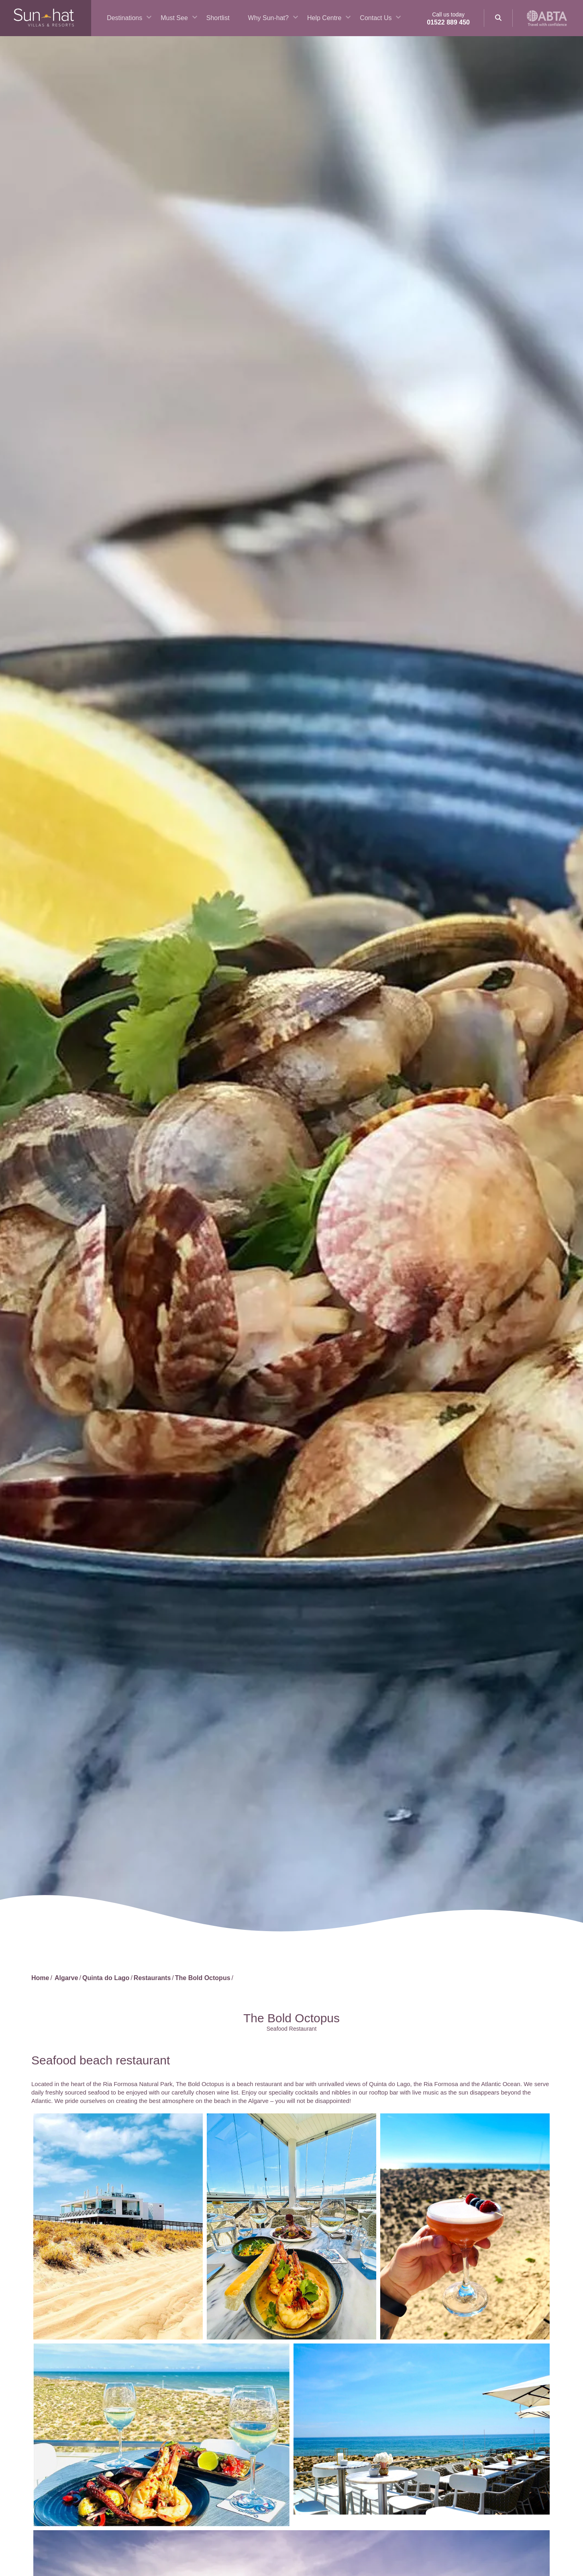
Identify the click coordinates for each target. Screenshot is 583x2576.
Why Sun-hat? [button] (268, 17)
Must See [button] (174, 17)
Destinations (124, 17)
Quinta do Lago (105, 1977)
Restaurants (152, 1977)
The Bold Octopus (202, 1977)
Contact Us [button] (375, 17)
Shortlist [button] (218, 17)
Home (40, 1977)
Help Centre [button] (324, 17)
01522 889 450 (448, 22)
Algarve (66, 1977)
